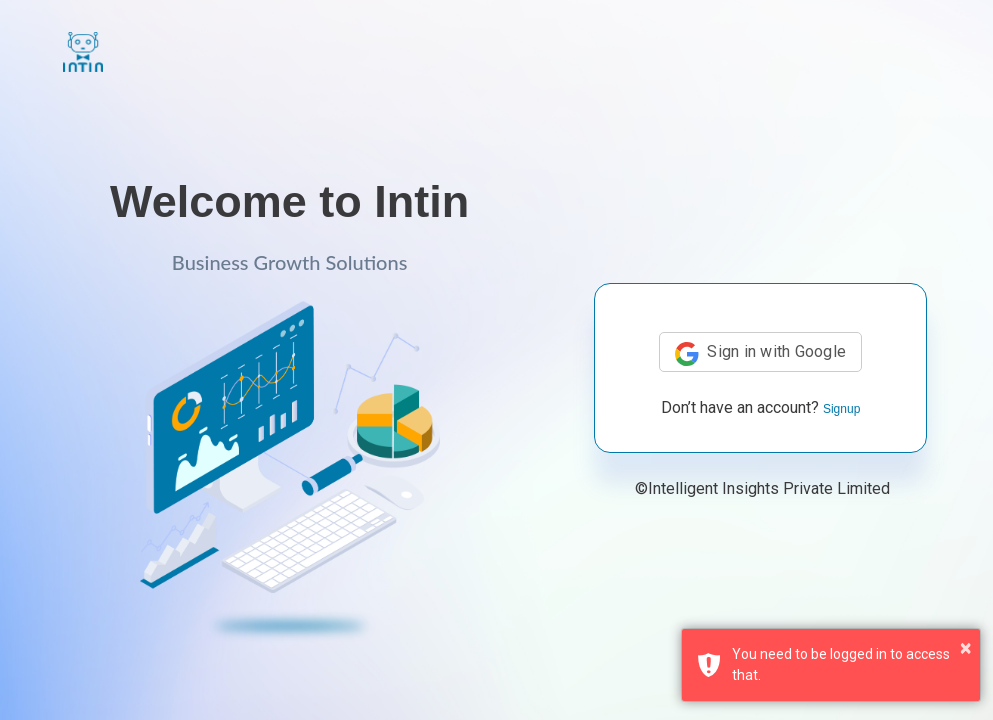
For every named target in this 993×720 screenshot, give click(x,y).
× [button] (965, 648)
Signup (841, 409)
